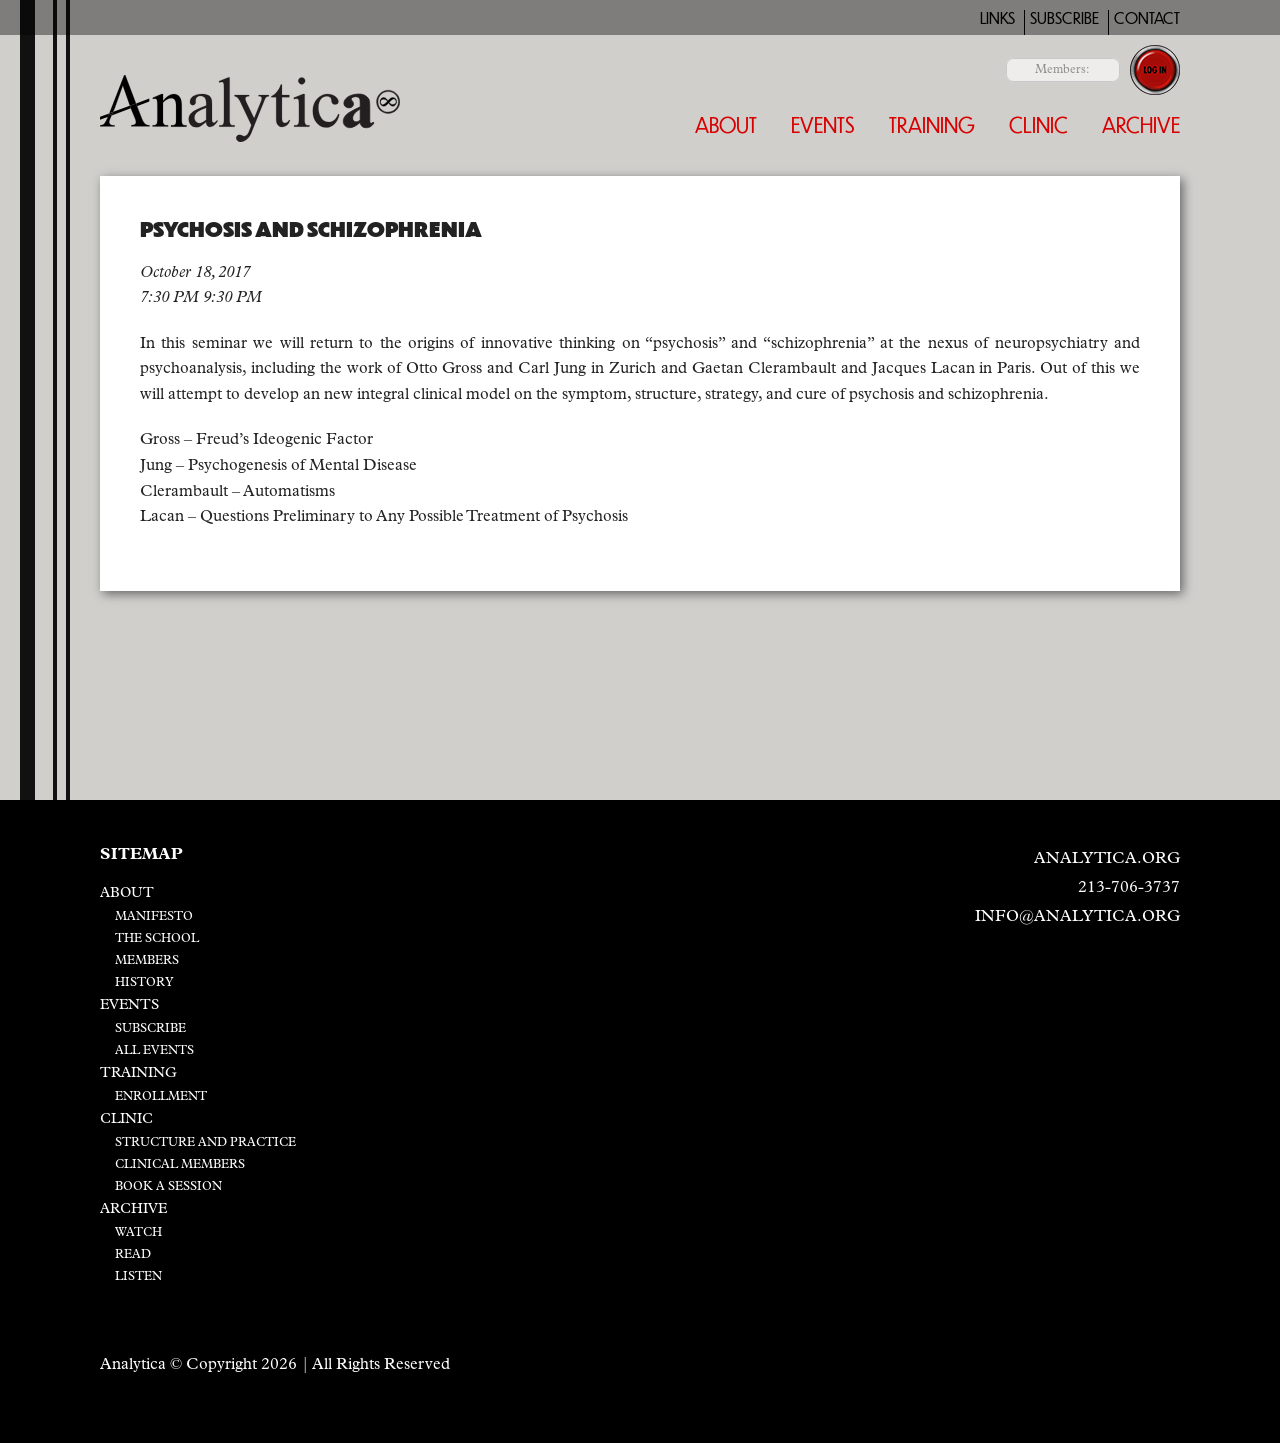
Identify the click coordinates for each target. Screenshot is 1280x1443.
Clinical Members (180, 1165)
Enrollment (161, 1097)
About (726, 124)
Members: (1062, 70)
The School (157, 939)
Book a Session (168, 1187)
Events (823, 124)
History (144, 983)
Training (932, 124)
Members (147, 961)
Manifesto (154, 917)
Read (133, 1255)
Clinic (1038, 124)
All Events (154, 1051)
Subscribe (1064, 18)
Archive (1141, 124)
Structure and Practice (205, 1143)
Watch (138, 1233)
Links (997, 18)
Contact (1147, 18)
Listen (138, 1277)
